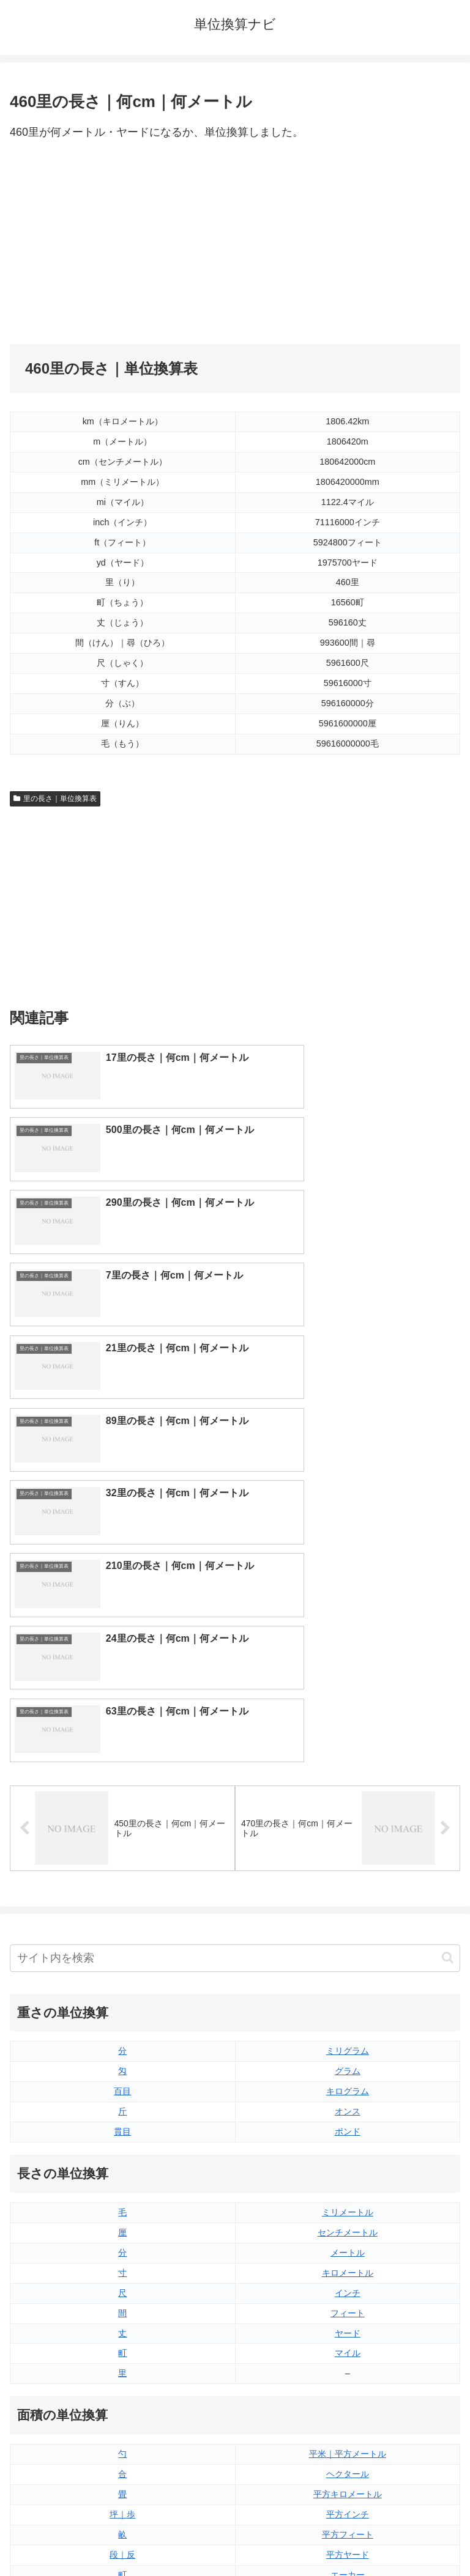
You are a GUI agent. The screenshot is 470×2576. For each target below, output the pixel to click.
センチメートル (348, 1829)
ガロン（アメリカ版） (347, 2393)
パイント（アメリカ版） (347, 2353)
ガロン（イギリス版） (347, 2373)
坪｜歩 (122, 2111)
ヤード (347, 1930)
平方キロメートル (347, 2091)
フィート (347, 1910)
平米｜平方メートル (347, 2051)
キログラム (347, 1688)
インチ (347, 1890)
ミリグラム (347, 1648)
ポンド (347, 1728)
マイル (347, 1950)
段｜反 (122, 2152)
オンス (347, 1708)
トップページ (120, 2536)
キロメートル (347, 1870)
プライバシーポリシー (350, 2536)
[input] (235, 1555)
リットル (122, 2393)
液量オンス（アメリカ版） (347, 2293)
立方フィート (347, 2312)
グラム (347, 1669)
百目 (122, 1688)
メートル (347, 1849)
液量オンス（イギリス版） (347, 2273)
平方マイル (347, 2192)
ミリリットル (122, 2373)
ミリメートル (347, 1809)
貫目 (122, 1728)
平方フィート (347, 2131)
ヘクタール (347, 2071)
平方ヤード (347, 2152)
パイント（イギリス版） (347, 2333)
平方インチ (347, 2111)
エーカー (347, 2172)
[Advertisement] (122, 243)
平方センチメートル (122, 2192)
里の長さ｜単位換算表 (55, 798)
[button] (447, 1555)
